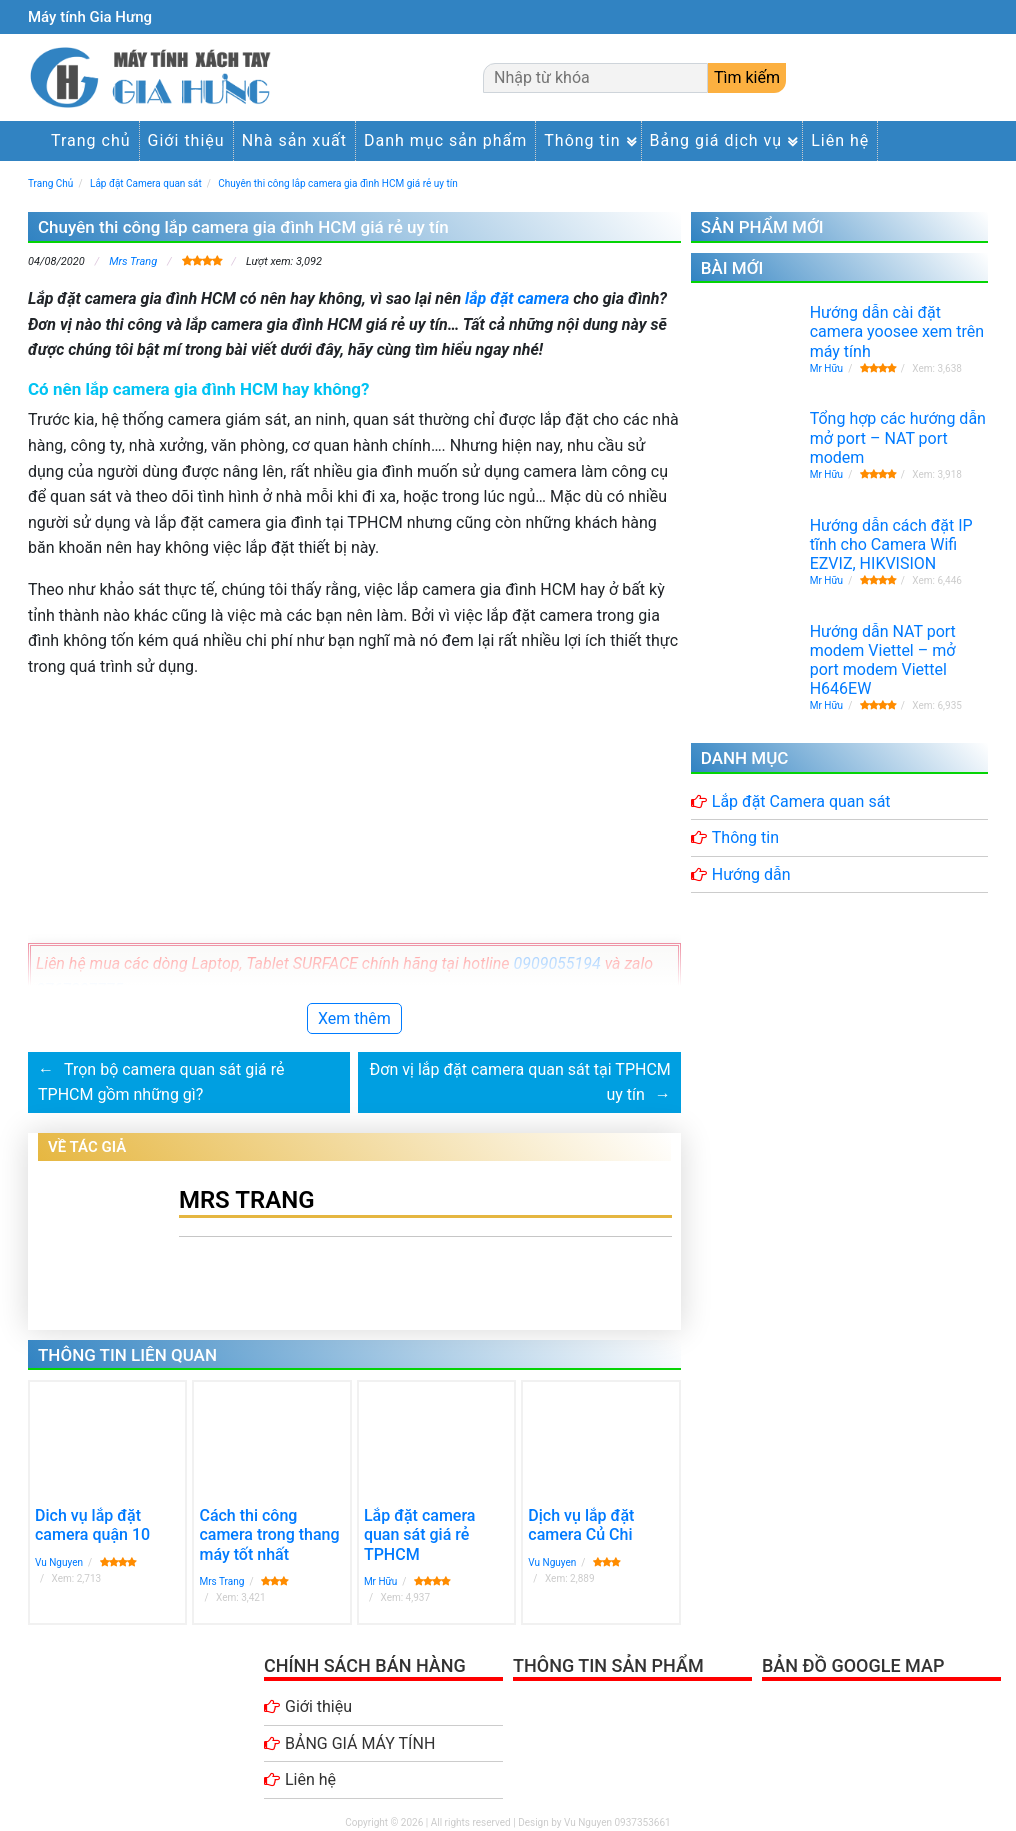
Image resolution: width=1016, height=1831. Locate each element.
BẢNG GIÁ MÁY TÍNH (360, 1743)
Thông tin (582, 140)
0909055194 (557, 963)
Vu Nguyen (59, 1562)
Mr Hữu (380, 1581)
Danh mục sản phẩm (445, 140)
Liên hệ (840, 140)
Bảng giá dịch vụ (716, 140)
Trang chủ (91, 140)
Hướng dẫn (751, 874)
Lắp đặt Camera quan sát (801, 801)
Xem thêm (354, 1018)
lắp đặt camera (517, 298)
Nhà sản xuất (294, 140)
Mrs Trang (133, 261)
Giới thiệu (186, 140)
